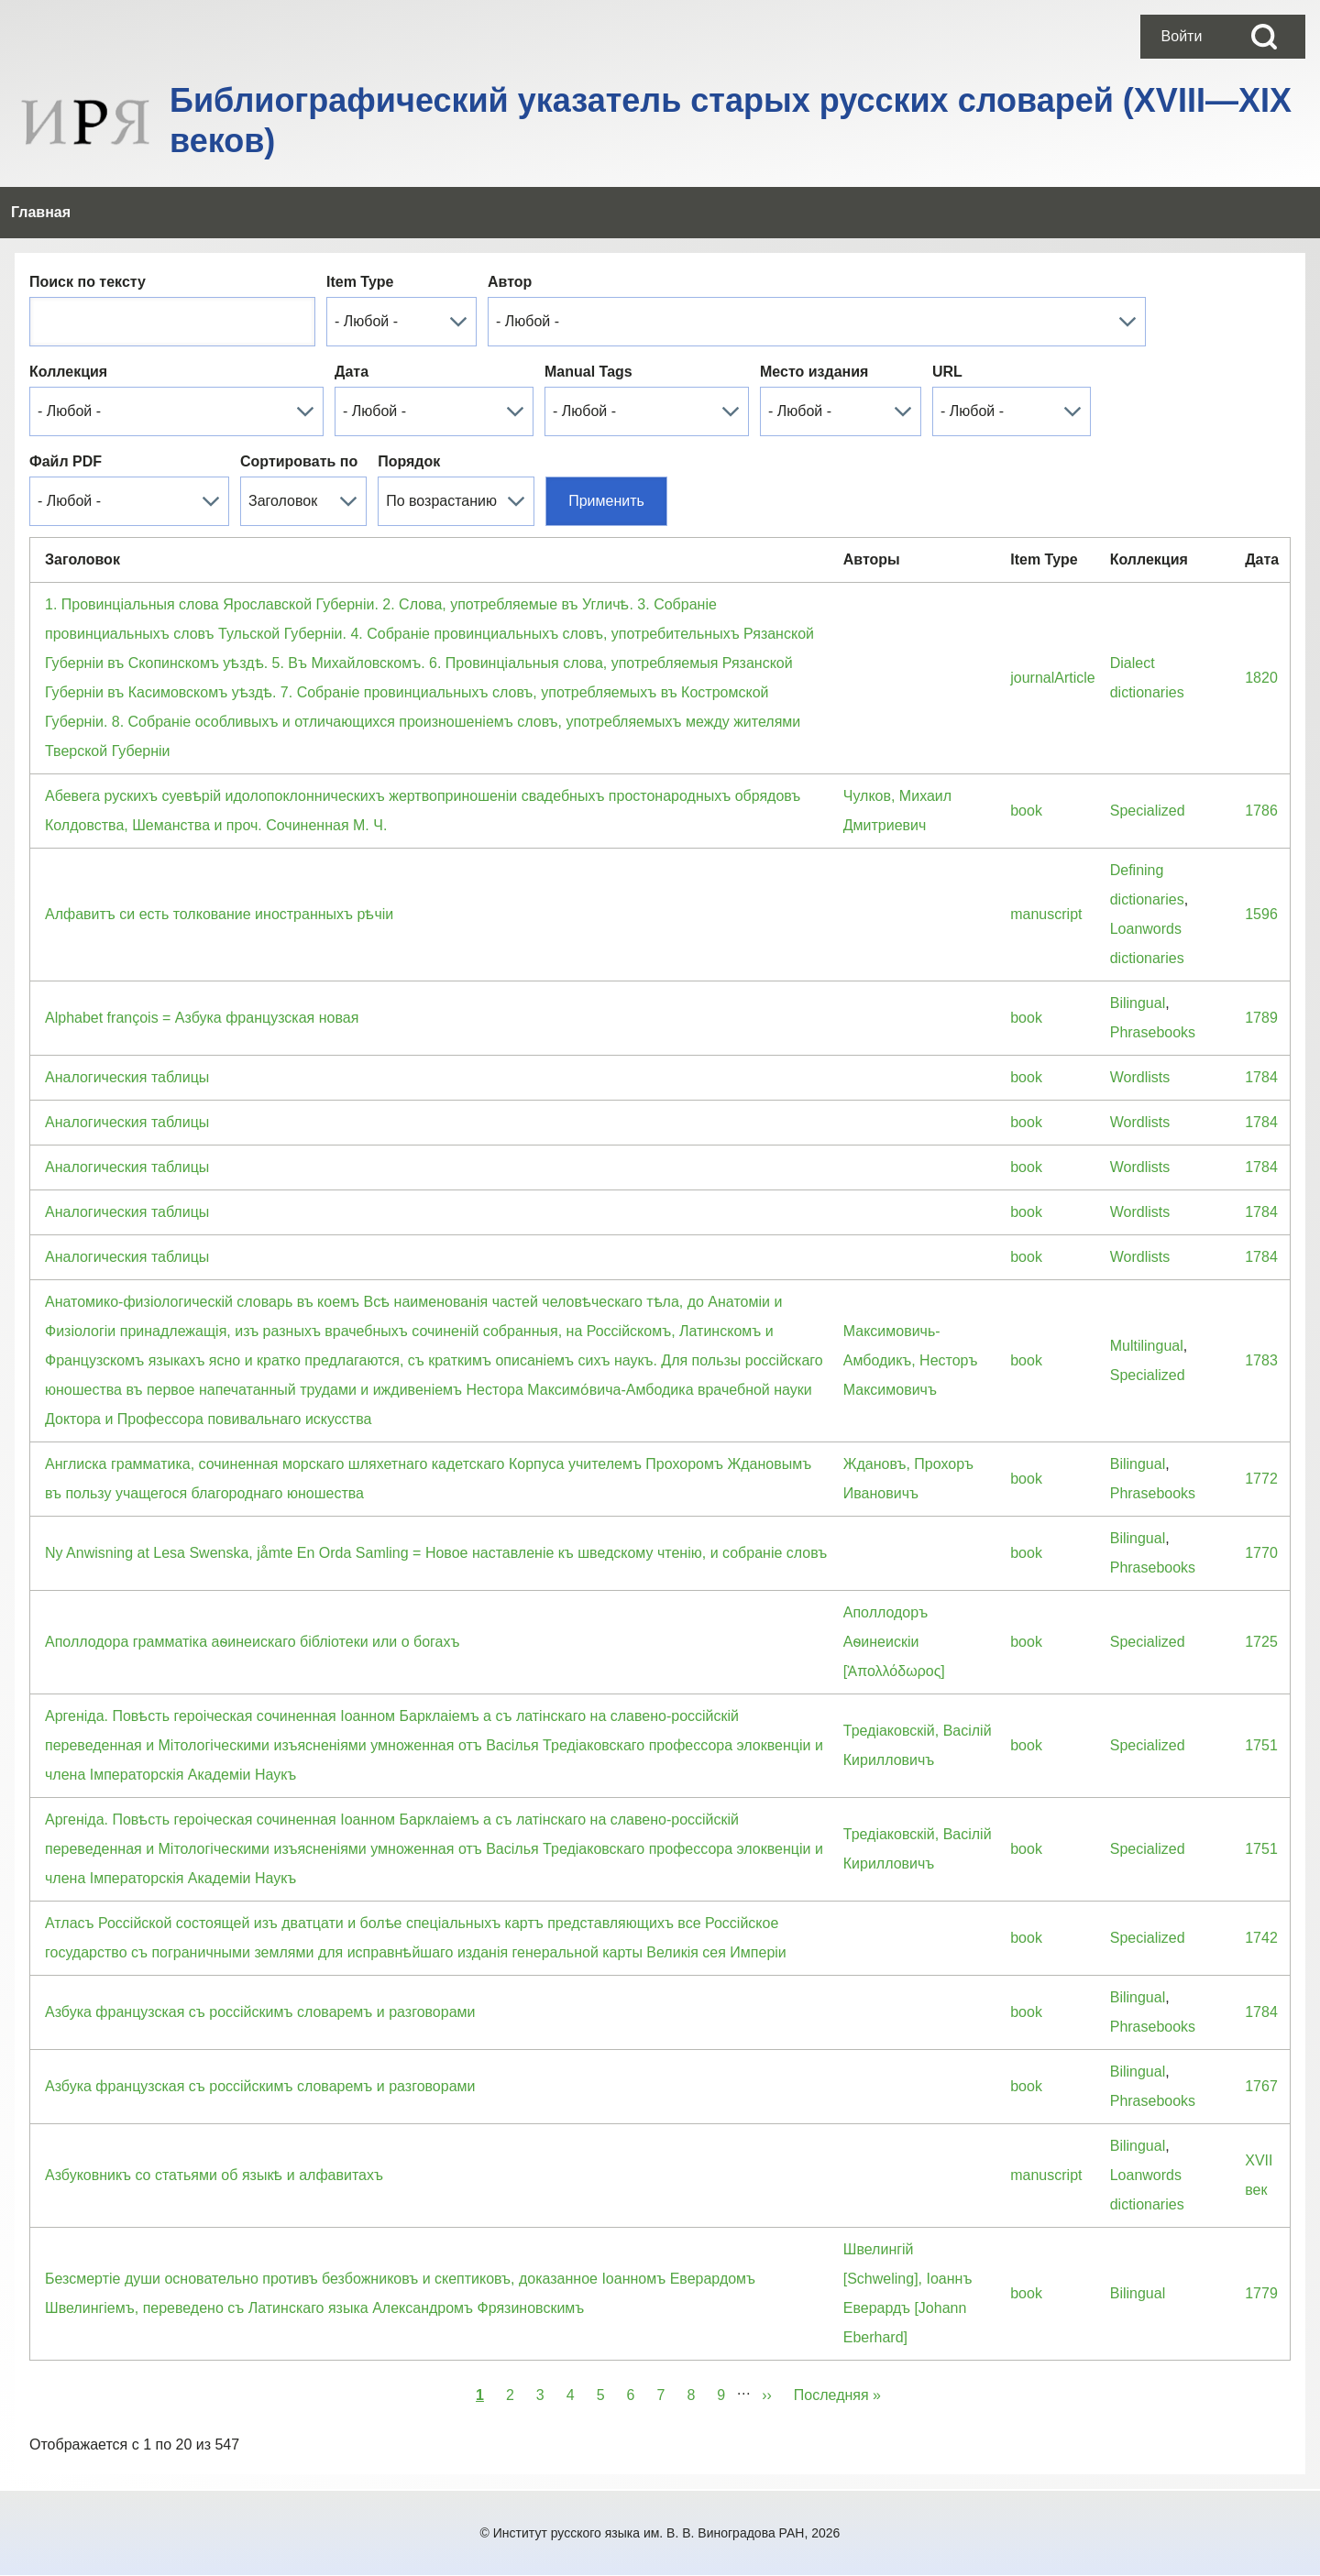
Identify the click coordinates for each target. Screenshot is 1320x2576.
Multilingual (1146, 1346)
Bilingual (1137, 1003)
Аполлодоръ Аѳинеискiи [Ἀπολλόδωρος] (894, 1642)
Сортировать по (299, 461)
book (1026, 810)
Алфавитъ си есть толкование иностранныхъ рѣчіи (219, 914)
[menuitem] (1181, 37)
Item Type (360, 282)
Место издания (814, 371)
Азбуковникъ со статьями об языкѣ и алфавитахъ (214, 2175)
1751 (1261, 1745)
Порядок (409, 461)
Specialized (1147, 810)
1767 (1261, 2086)
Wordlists (1140, 1077)
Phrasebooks (1152, 1032)
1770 (1261, 1553)
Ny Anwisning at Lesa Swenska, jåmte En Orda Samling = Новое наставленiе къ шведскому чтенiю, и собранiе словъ (436, 1553)
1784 (1261, 1077)
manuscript (1046, 914)
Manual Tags (588, 371)
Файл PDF (65, 461)
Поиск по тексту (87, 282)
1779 (1261, 2293)
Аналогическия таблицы (127, 1077)
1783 (1261, 1360)
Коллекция (68, 371)
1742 (1261, 1938)
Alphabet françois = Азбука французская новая (201, 1017)
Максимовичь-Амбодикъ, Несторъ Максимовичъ (910, 1360)
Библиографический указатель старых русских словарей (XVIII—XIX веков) (731, 120)
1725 (1261, 1642)
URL (947, 371)
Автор (510, 282)
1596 (1261, 914)
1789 (1261, 1017)
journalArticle (1052, 677)
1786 (1261, 810)
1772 (1261, 1478)
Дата (351, 371)
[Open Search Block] (1264, 37)
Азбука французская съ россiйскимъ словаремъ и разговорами (260, 2012)
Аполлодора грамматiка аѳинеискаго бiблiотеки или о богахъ (252, 1642)
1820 (1261, 677)
